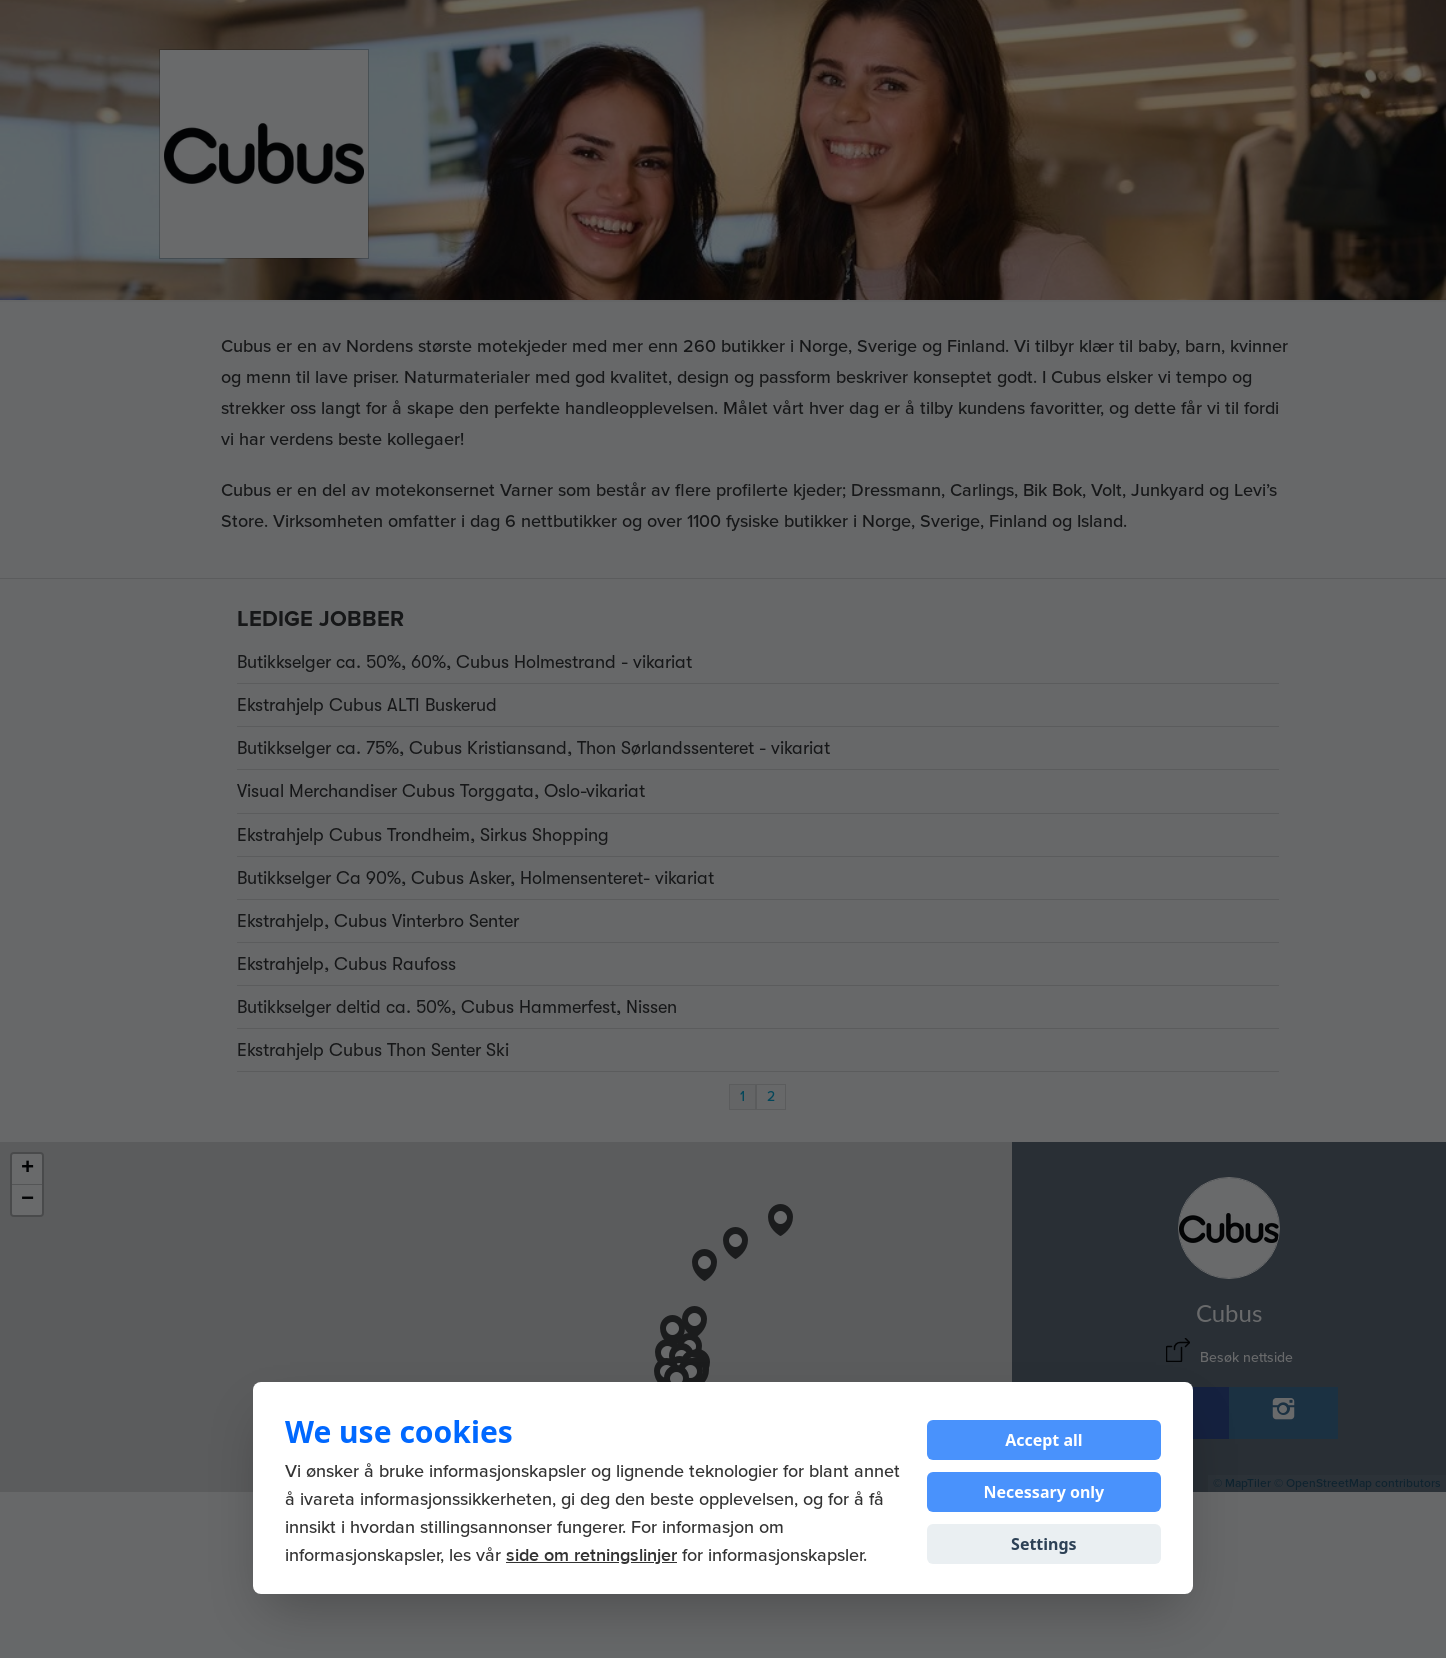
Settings (1044, 1544)
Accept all (1043, 1440)
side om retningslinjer (591, 1556)
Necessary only (1043, 1492)
